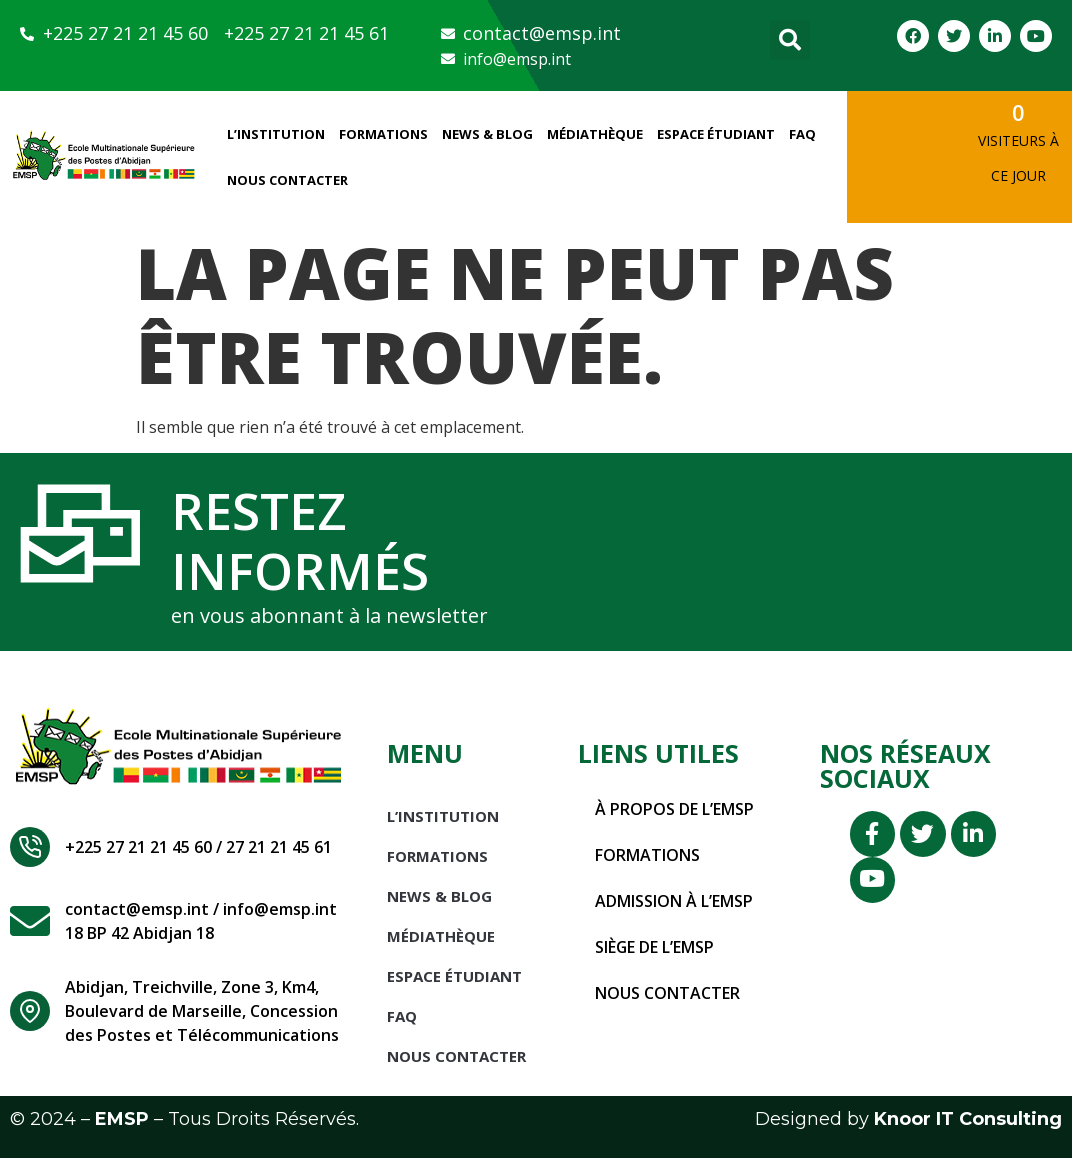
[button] (790, 40)
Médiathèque (595, 134)
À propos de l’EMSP (674, 809)
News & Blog (487, 134)
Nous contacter (667, 993)
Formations (383, 134)
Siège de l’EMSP (655, 947)
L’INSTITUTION (276, 134)
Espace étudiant (716, 134)
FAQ (802, 134)
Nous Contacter (287, 180)
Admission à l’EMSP (674, 901)
